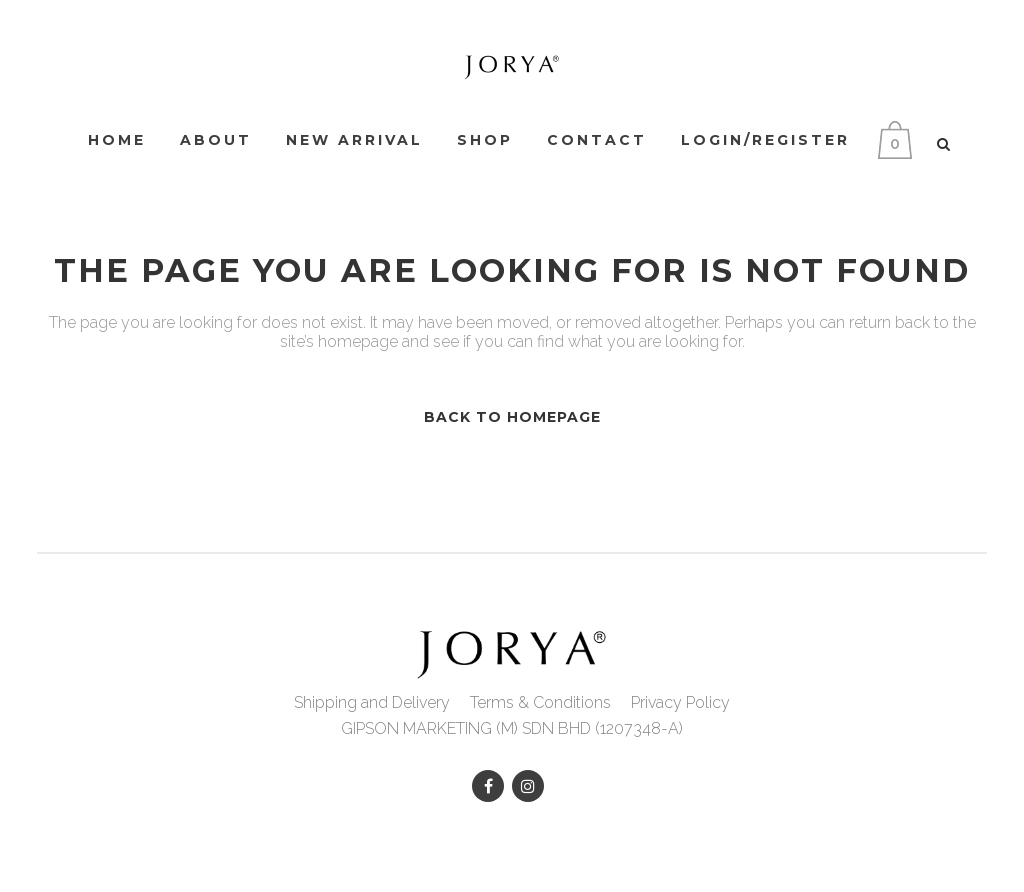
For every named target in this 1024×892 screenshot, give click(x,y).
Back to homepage (512, 417)
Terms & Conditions (540, 702)
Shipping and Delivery (372, 702)
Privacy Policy (680, 702)
